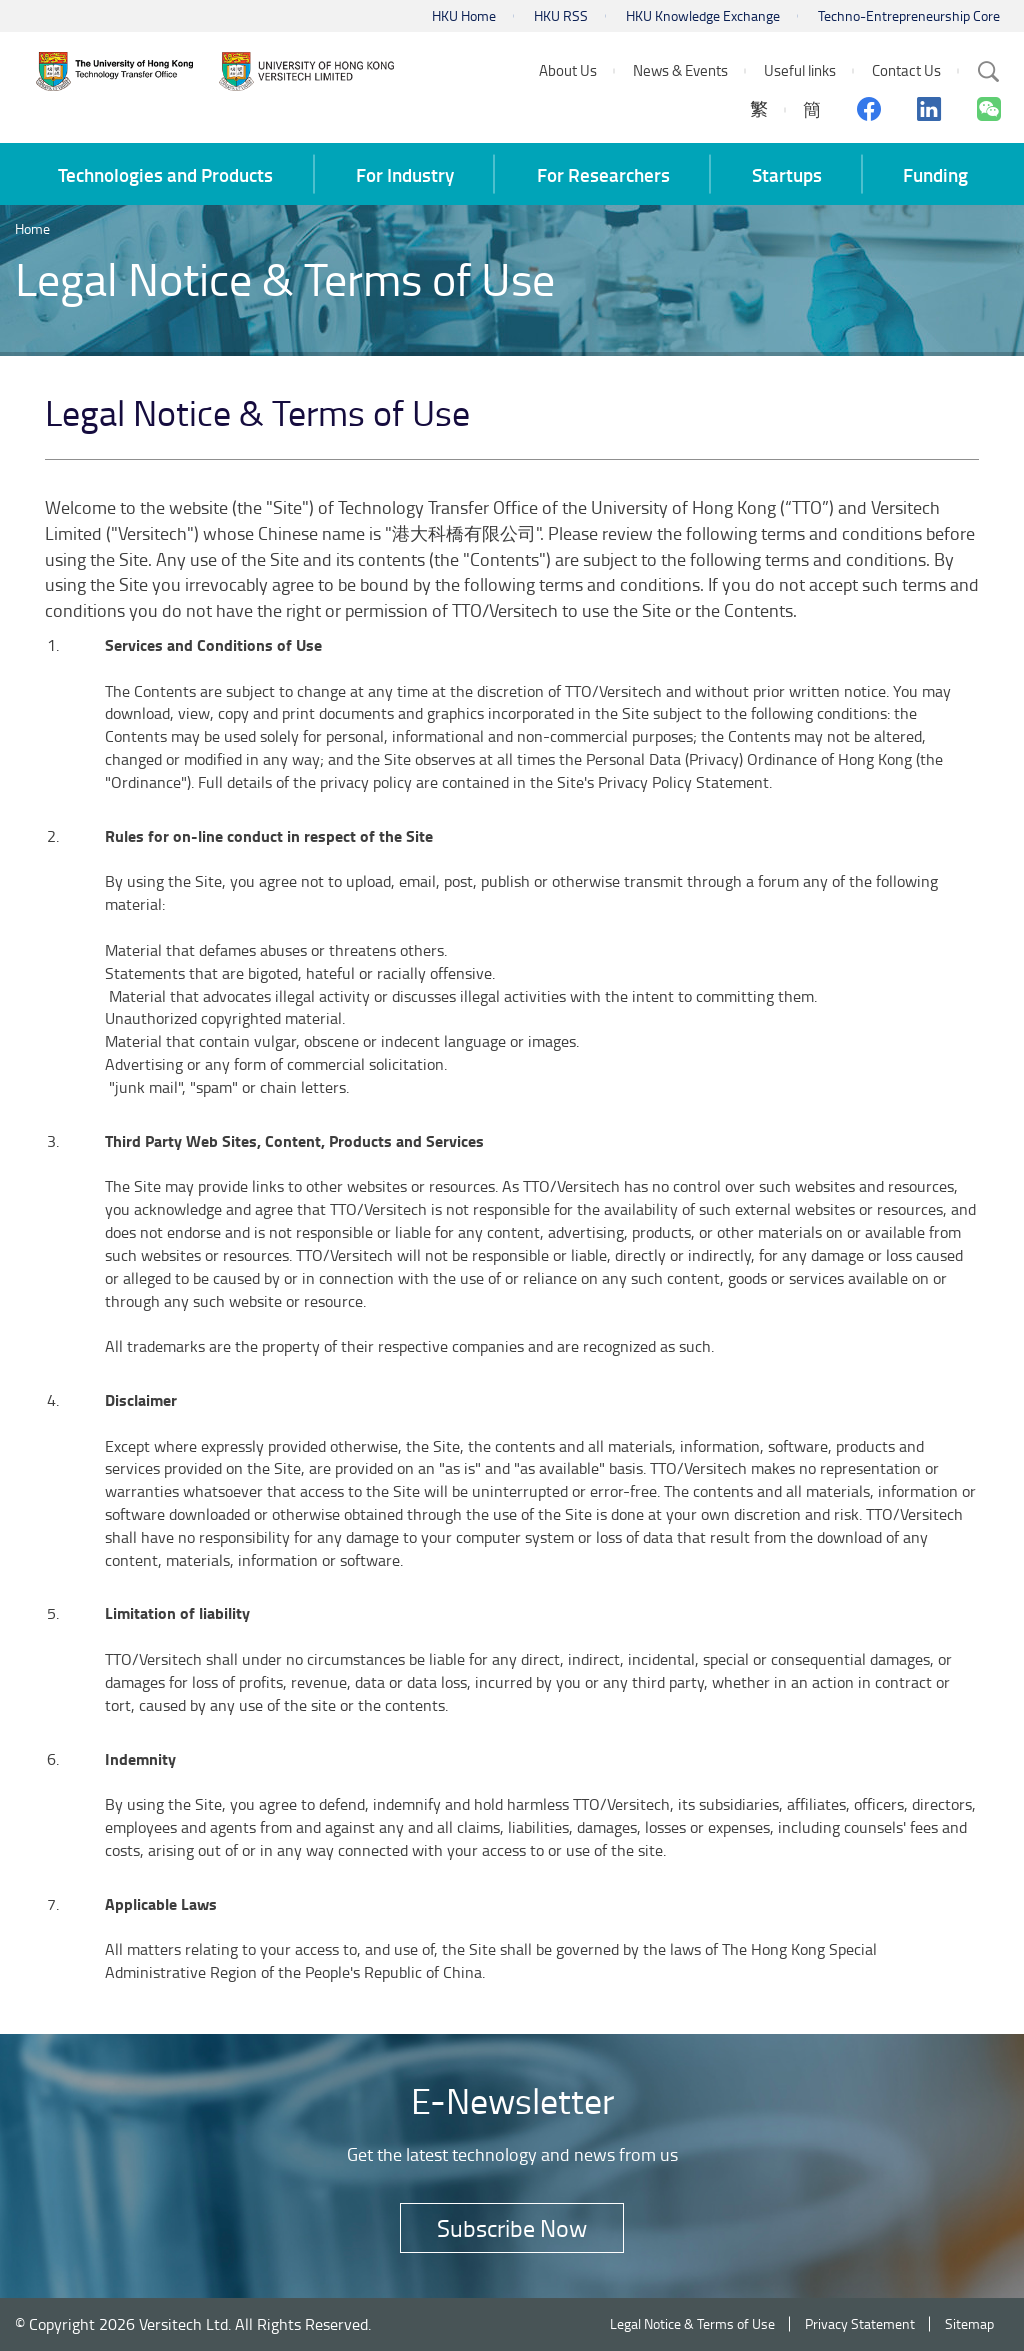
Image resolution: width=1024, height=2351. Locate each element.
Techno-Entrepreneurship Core (909, 15)
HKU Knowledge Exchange (703, 15)
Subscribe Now (512, 2227)
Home (32, 228)
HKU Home (464, 15)
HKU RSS (561, 15)
